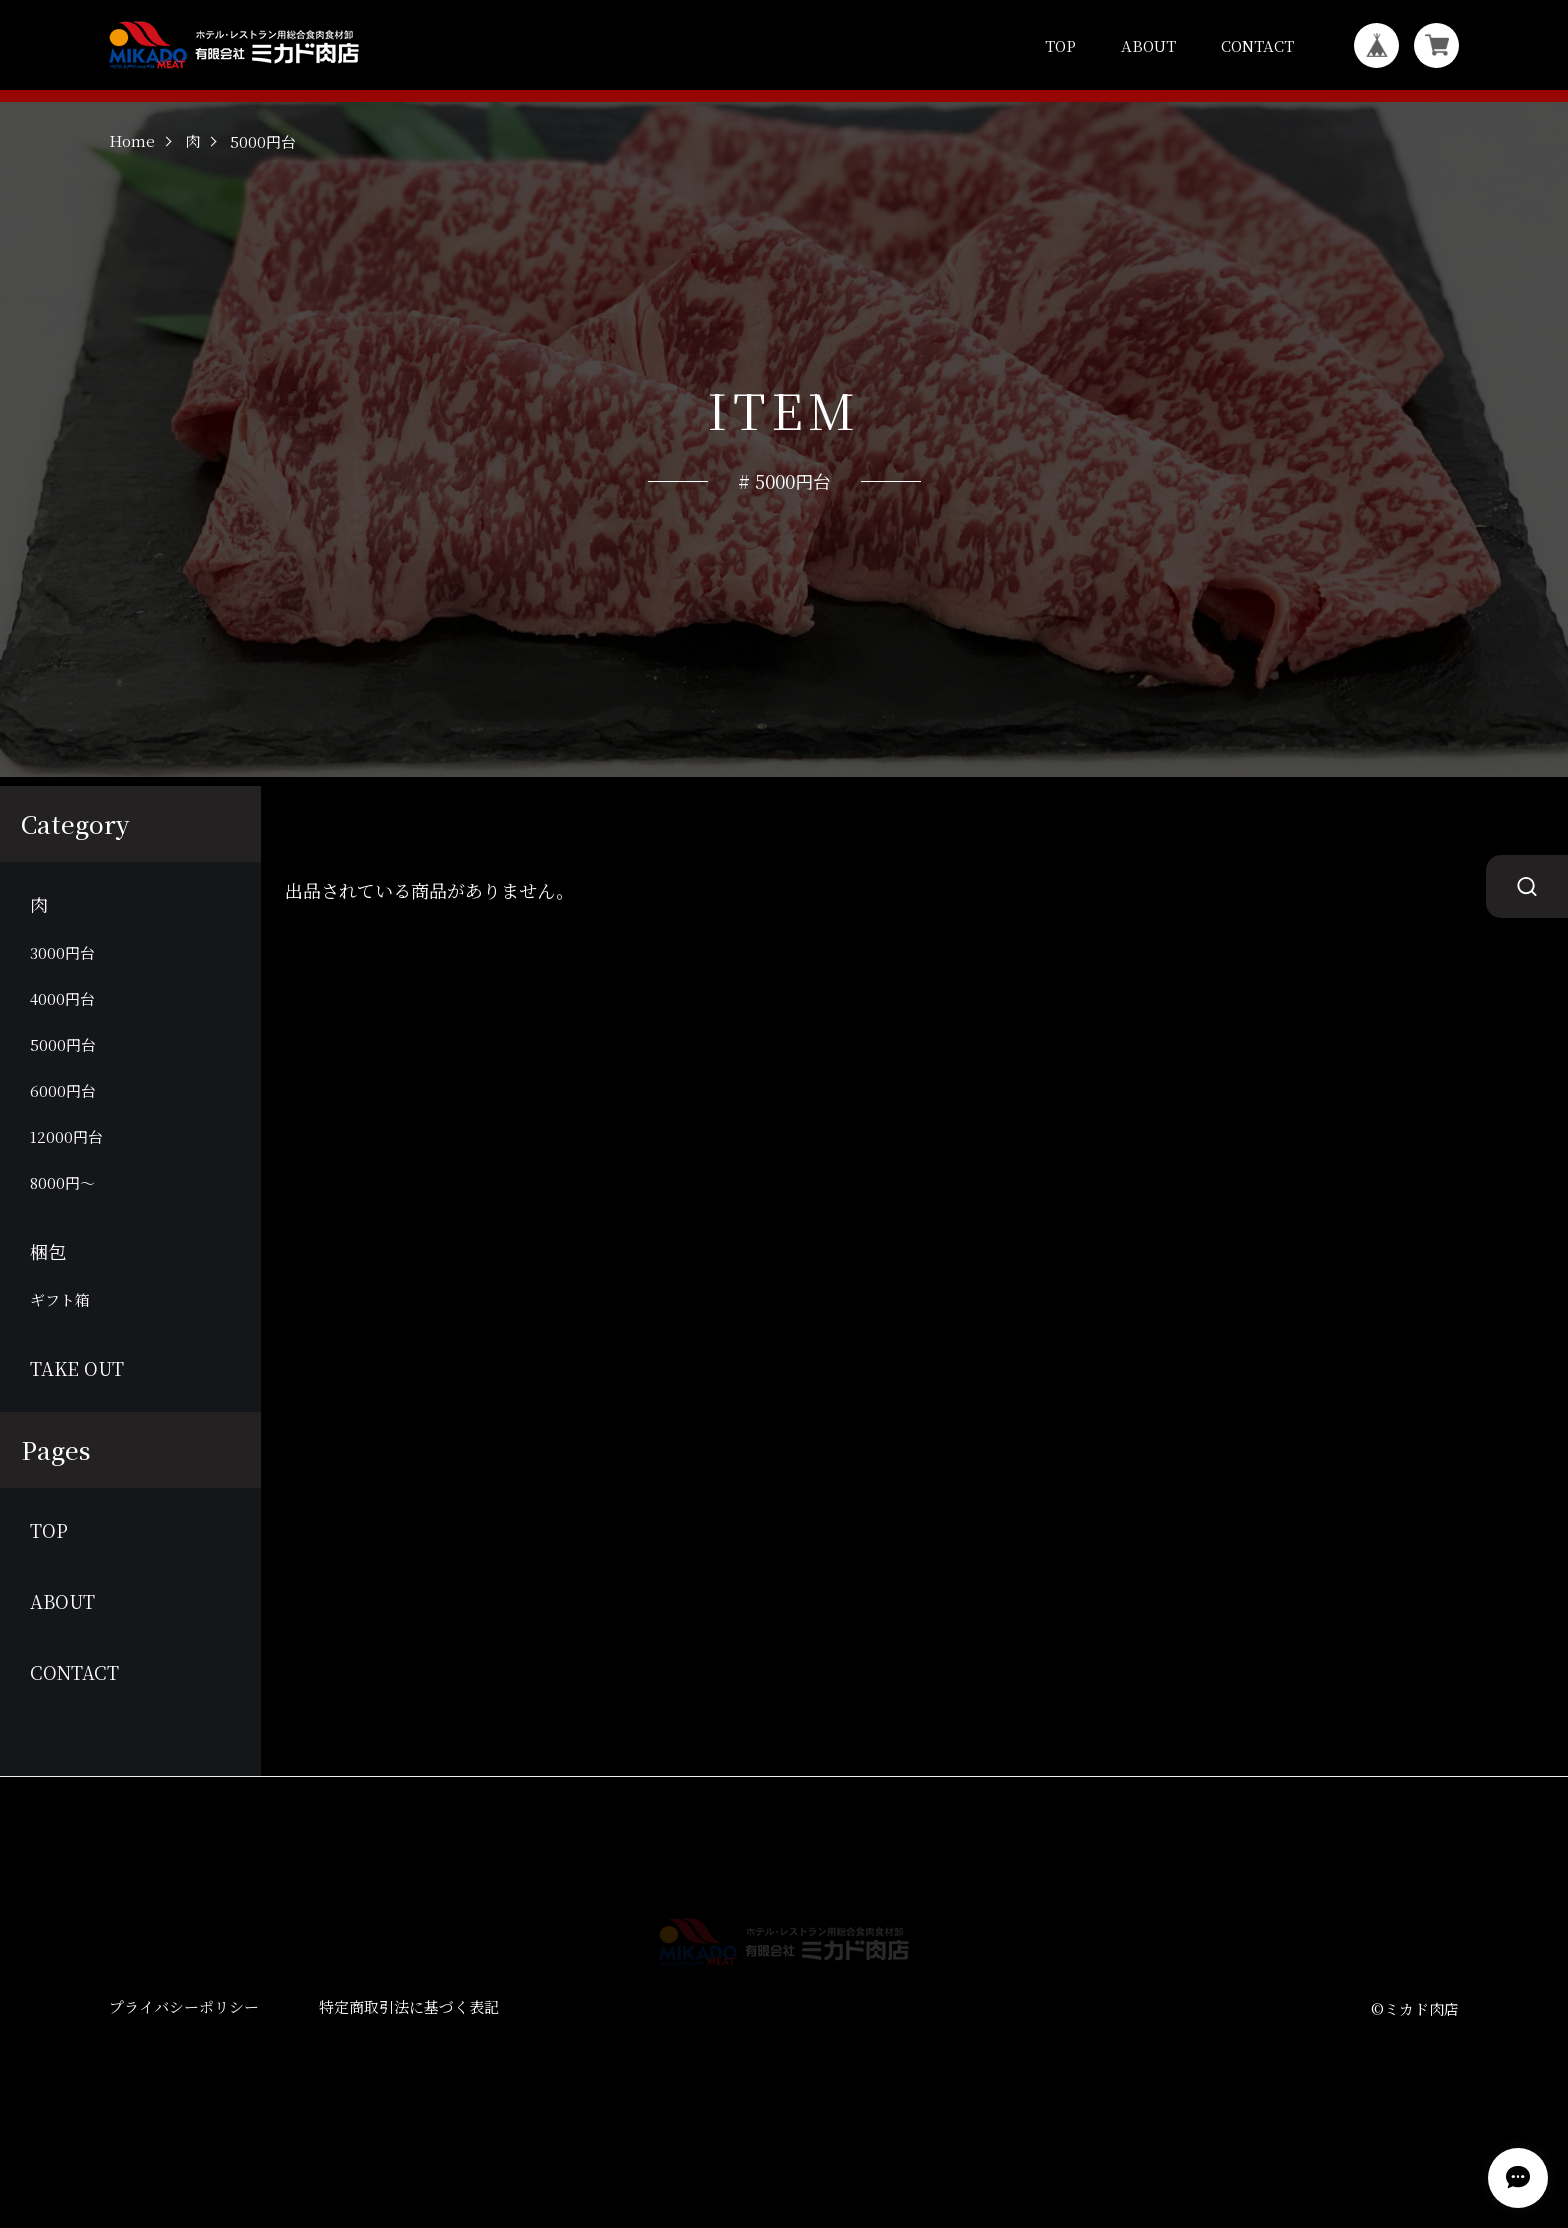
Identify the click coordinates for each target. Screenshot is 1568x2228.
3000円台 (62, 1007)
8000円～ (62, 1237)
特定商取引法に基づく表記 (409, 2062)
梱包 (48, 1306)
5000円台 (63, 1099)
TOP (1060, 45)
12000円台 (66, 1191)
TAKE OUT (77, 1423)
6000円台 (63, 1145)
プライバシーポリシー (184, 2062)
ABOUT (1148, 45)
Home (132, 197)
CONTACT (1257, 45)
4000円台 (62, 1053)
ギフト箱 (60, 1354)
